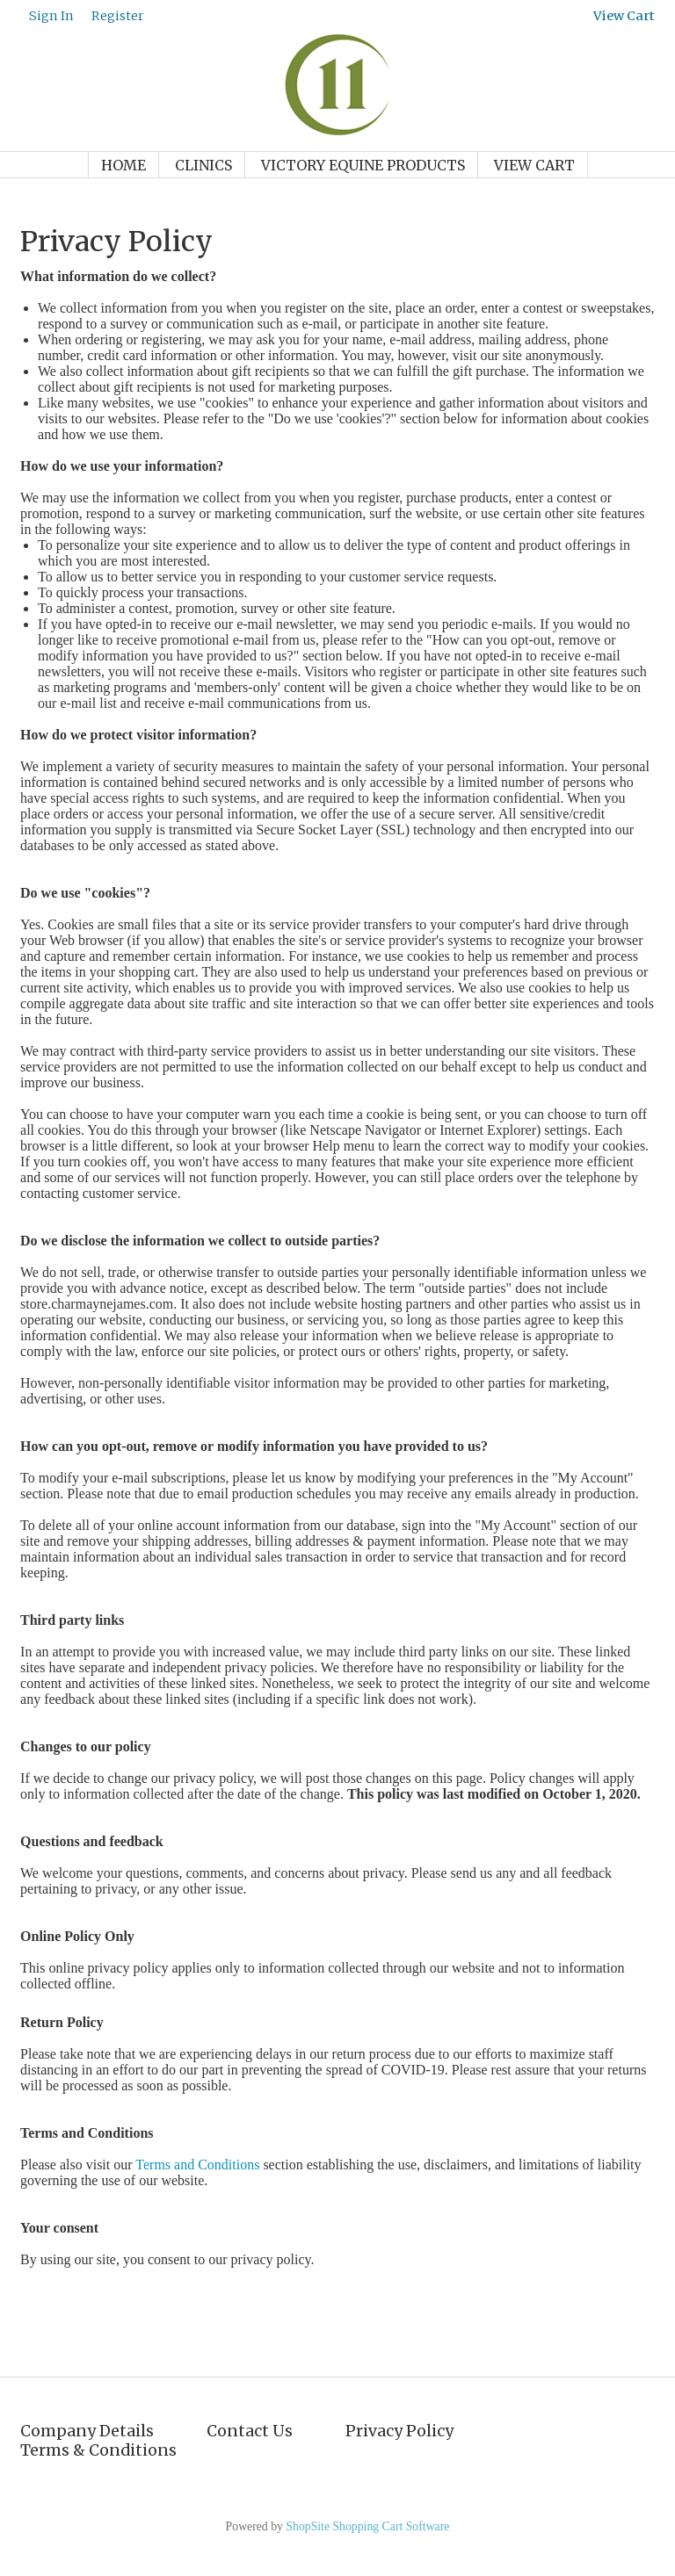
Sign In (51, 16)
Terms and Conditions (197, 2164)
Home (123, 165)
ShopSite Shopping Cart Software (367, 2526)
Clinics (203, 165)
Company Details (87, 2431)
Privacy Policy (399, 2431)
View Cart (534, 165)
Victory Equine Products (363, 165)
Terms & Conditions (98, 2450)
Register (117, 16)
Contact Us (250, 2431)
